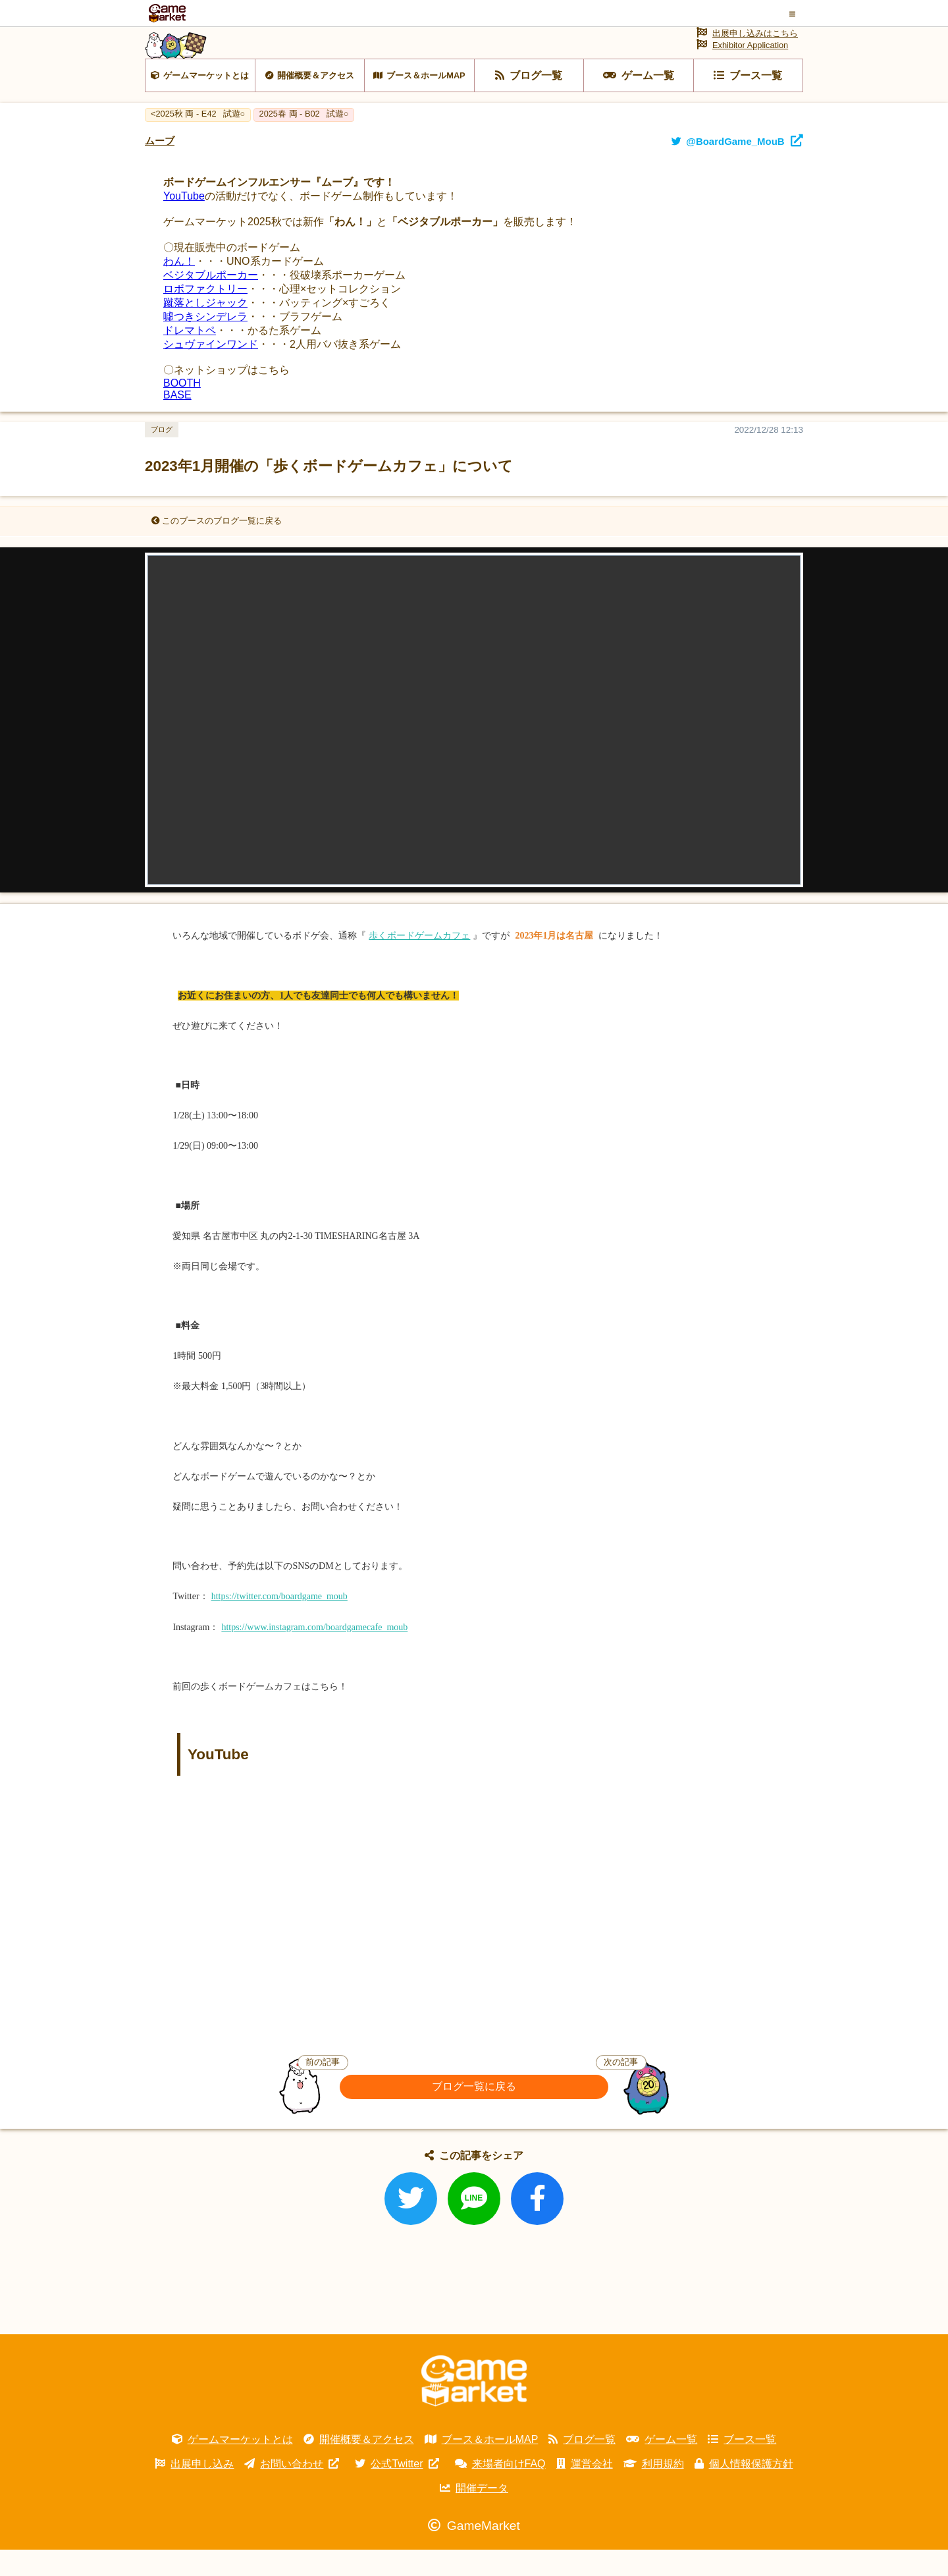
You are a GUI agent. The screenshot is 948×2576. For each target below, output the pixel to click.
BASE (177, 421)
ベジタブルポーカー (210, 301)
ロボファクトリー (205, 315)
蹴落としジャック (205, 329)
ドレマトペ (189, 356)
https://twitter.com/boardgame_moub (279, 1623)
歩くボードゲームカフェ (419, 962)
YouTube (184, 222)
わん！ (179, 287)
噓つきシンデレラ (205, 342)
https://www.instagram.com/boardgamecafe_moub (314, 1653)
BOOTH (182, 409)
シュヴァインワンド (210, 370)
